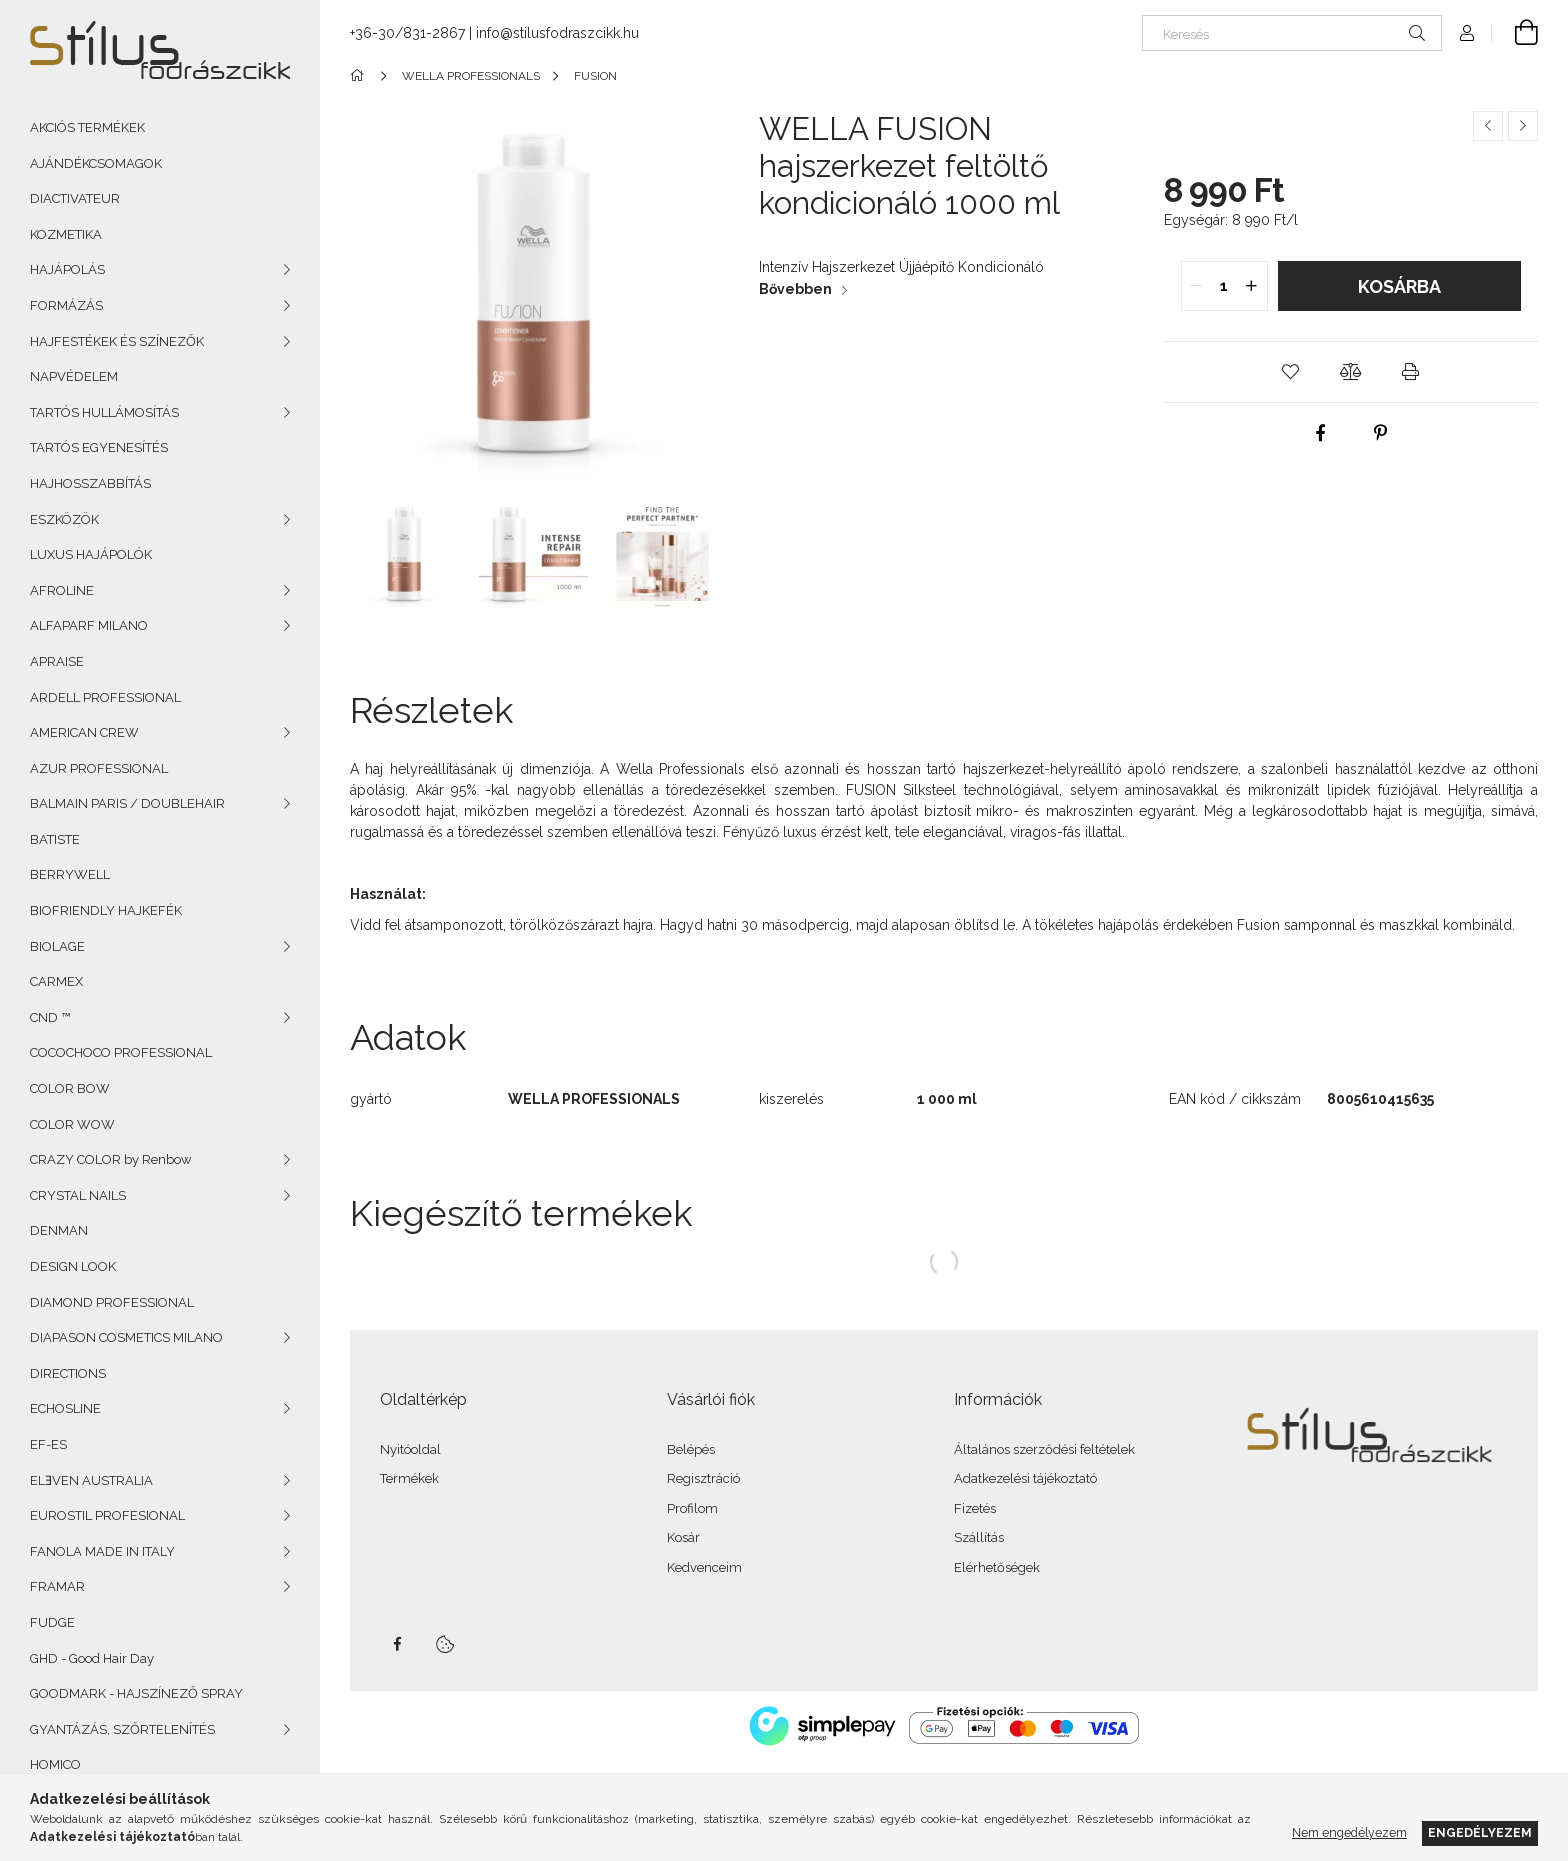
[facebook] (1321, 433)
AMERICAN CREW (84, 732)
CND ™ (50, 1017)
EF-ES (48, 1444)
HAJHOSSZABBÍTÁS (90, 483)
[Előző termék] (1488, 126)
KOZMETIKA (66, 234)
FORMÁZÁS (66, 305)
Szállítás (979, 1537)
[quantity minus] (1197, 286)
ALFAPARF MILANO (89, 625)
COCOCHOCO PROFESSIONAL (121, 1052)
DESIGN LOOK (73, 1266)
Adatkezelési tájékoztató (1025, 1478)
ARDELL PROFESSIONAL (105, 697)
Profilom (692, 1508)
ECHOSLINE (65, 1408)
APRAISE (57, 661)
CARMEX (56, 981)
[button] (1291, 372)
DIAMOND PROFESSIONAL (112, 1302)
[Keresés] (1292, 33)
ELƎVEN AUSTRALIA (91, 1480)
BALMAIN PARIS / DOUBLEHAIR (127, 803)
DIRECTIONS (68, 1373)
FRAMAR (57, 1586)
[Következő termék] (1523, 126)
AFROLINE (62, 590)
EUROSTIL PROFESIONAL (107, 1515)
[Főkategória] (360, 76)
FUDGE (52, 1622)
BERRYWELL (70, 874)
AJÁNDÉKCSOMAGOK (96, 163)
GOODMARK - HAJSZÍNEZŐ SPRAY (136, 1693)
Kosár (683, 1537)
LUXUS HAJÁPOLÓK (91, 554)
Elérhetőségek (997, 1567)
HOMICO (55, 1764)
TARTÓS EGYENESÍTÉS (99, 447)
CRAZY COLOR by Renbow (111, 1159)
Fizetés (975, 1508)
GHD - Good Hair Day (92, 1658)
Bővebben (795, 289)
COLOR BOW (70, 1088)
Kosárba (1399, 286)
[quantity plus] (1252, 286)
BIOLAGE (57, 946)
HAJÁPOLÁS (67, 269)
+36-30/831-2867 (407, 33)
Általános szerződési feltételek (1044, 1449)
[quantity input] (1224, 286)
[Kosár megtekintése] (1515, 33)
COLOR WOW (72, 1124)
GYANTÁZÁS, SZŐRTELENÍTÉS (122, 1729)
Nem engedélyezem (1349, 1832)
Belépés (691, 1449)
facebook (397, 1644)
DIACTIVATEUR (75, 198)
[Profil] (1467, 33)
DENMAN (59, 1230)
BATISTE (55, 839)
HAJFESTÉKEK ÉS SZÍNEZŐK (117, 341)
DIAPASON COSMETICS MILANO (126, 1337)
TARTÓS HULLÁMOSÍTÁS (104, 412)
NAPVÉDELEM (74, 376)
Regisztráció (703, 1478)
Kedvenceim (704, 1567)
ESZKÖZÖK (64, 519)
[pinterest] (1381, 433)
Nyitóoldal (410, 1449)
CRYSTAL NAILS (78, 1195)
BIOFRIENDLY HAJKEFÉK (106, 910)
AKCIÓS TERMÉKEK (87, 127)
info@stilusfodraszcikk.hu (557, 33)
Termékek (409, 1478)
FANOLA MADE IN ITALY (102, 1551)
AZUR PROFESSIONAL (99, 768)
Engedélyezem (1480, 1832)
